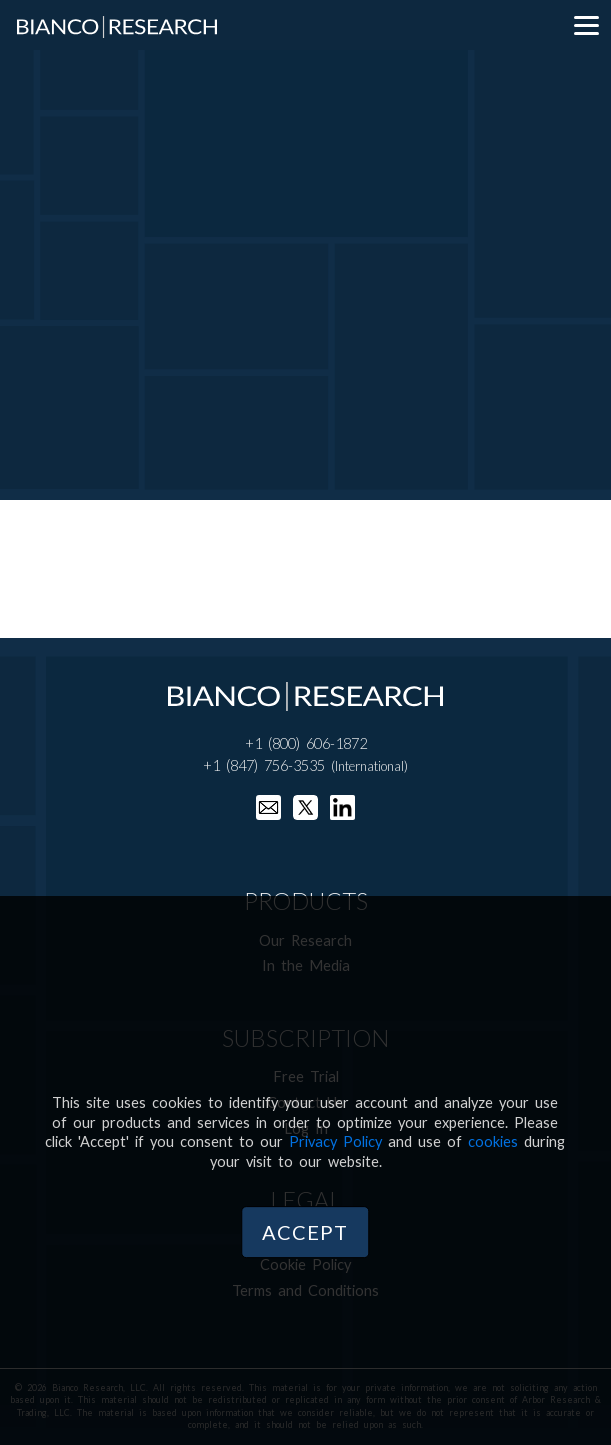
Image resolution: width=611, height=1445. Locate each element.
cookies (493, 1141)
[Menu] (586, 25)
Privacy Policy (335, 1141)
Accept (305, 1232)
